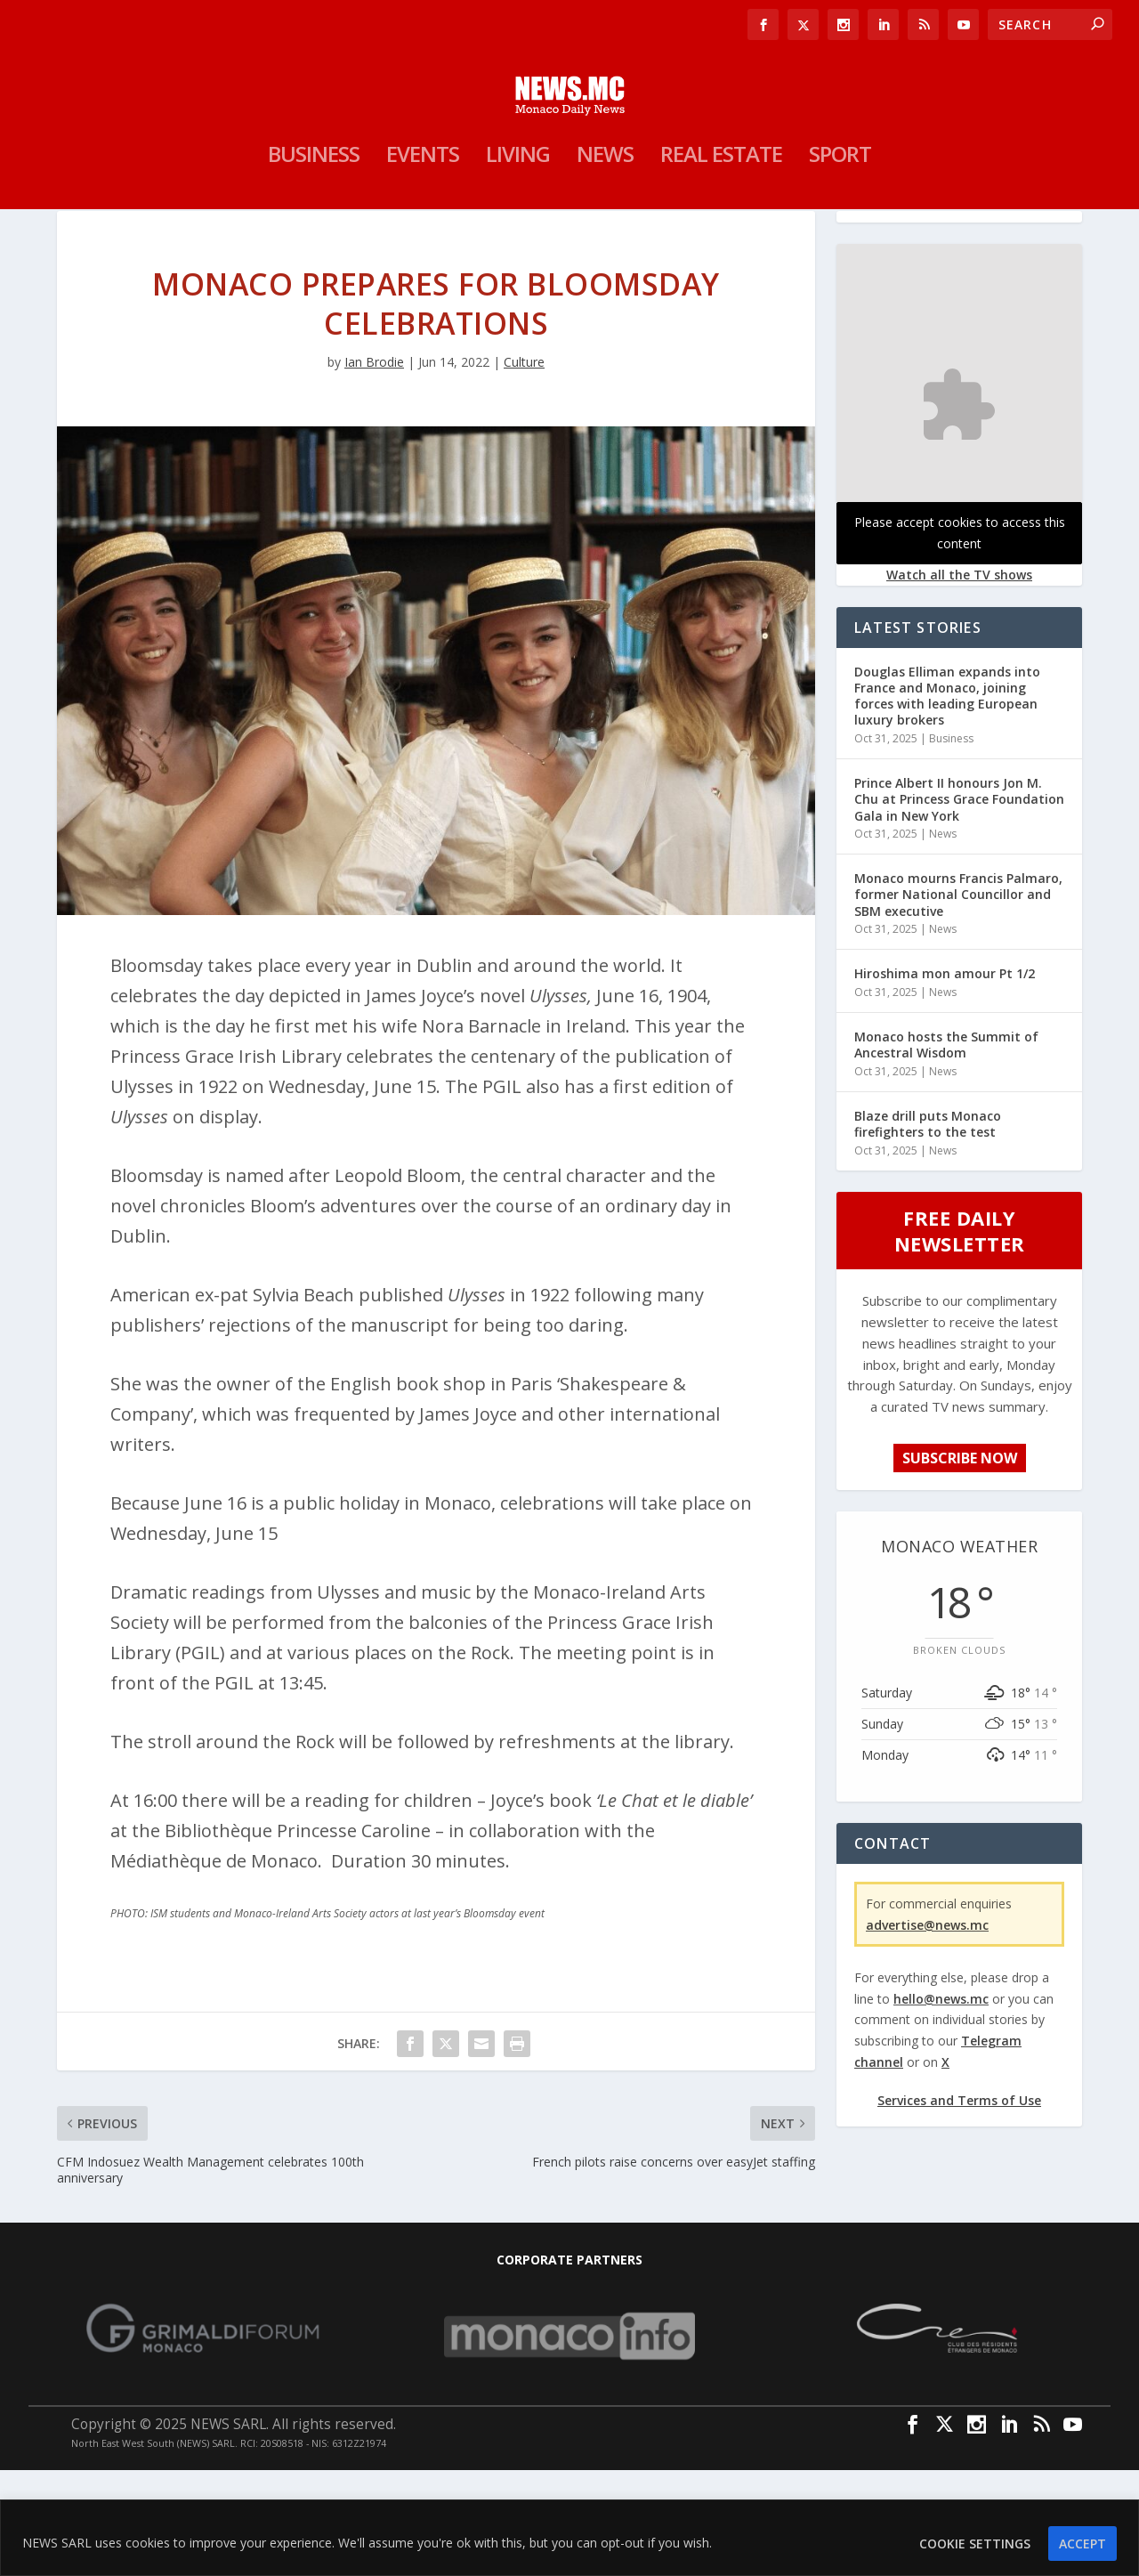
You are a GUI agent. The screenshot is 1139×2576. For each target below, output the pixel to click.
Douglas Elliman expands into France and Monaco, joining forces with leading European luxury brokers (947, 802)
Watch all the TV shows (959, 680)
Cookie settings (974, 2543)
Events (422, 229)
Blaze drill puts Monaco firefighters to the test (927, 1229)
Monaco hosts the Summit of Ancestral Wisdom (946, 1150)
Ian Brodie (374, 467)
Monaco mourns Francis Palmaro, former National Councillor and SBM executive (958, 1000)
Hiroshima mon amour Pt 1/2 (944, 1079)
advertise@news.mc (927, 2029)
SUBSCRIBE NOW (959, 1564)
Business (313, 229)
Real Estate (721, 229)
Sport (840, 229)
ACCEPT (1082, 2543)
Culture (524, 467)
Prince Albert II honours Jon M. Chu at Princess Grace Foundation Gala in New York (959, 904)
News (605, 229)
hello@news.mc (941, 2103)
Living (518, 229)
